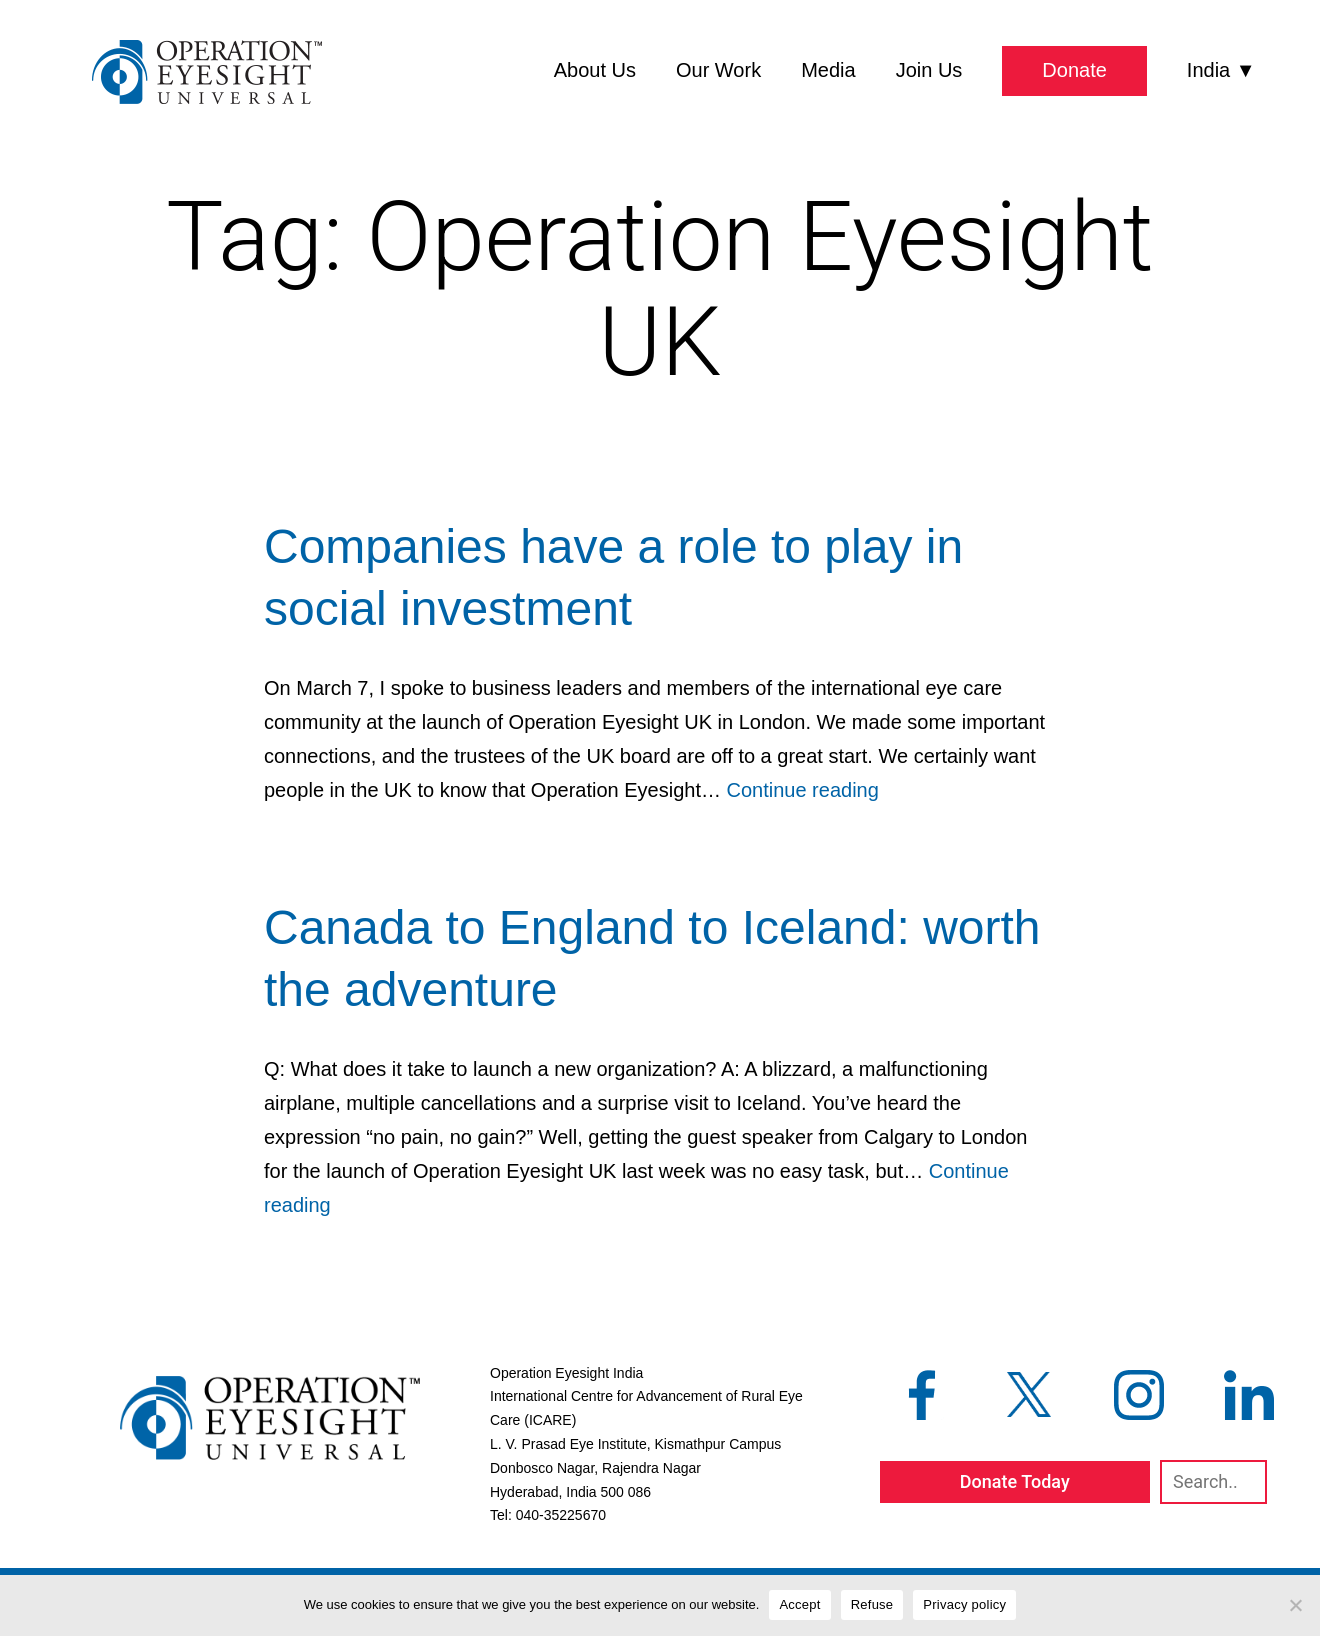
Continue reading (803, 790)
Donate (1074, 70)
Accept (799, 1604)
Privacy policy (964, 1604)
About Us (595, 70)
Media (828, 70)
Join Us (929, 70)
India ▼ (1221, 70)
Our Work (718, 70)
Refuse (872, 1604)
